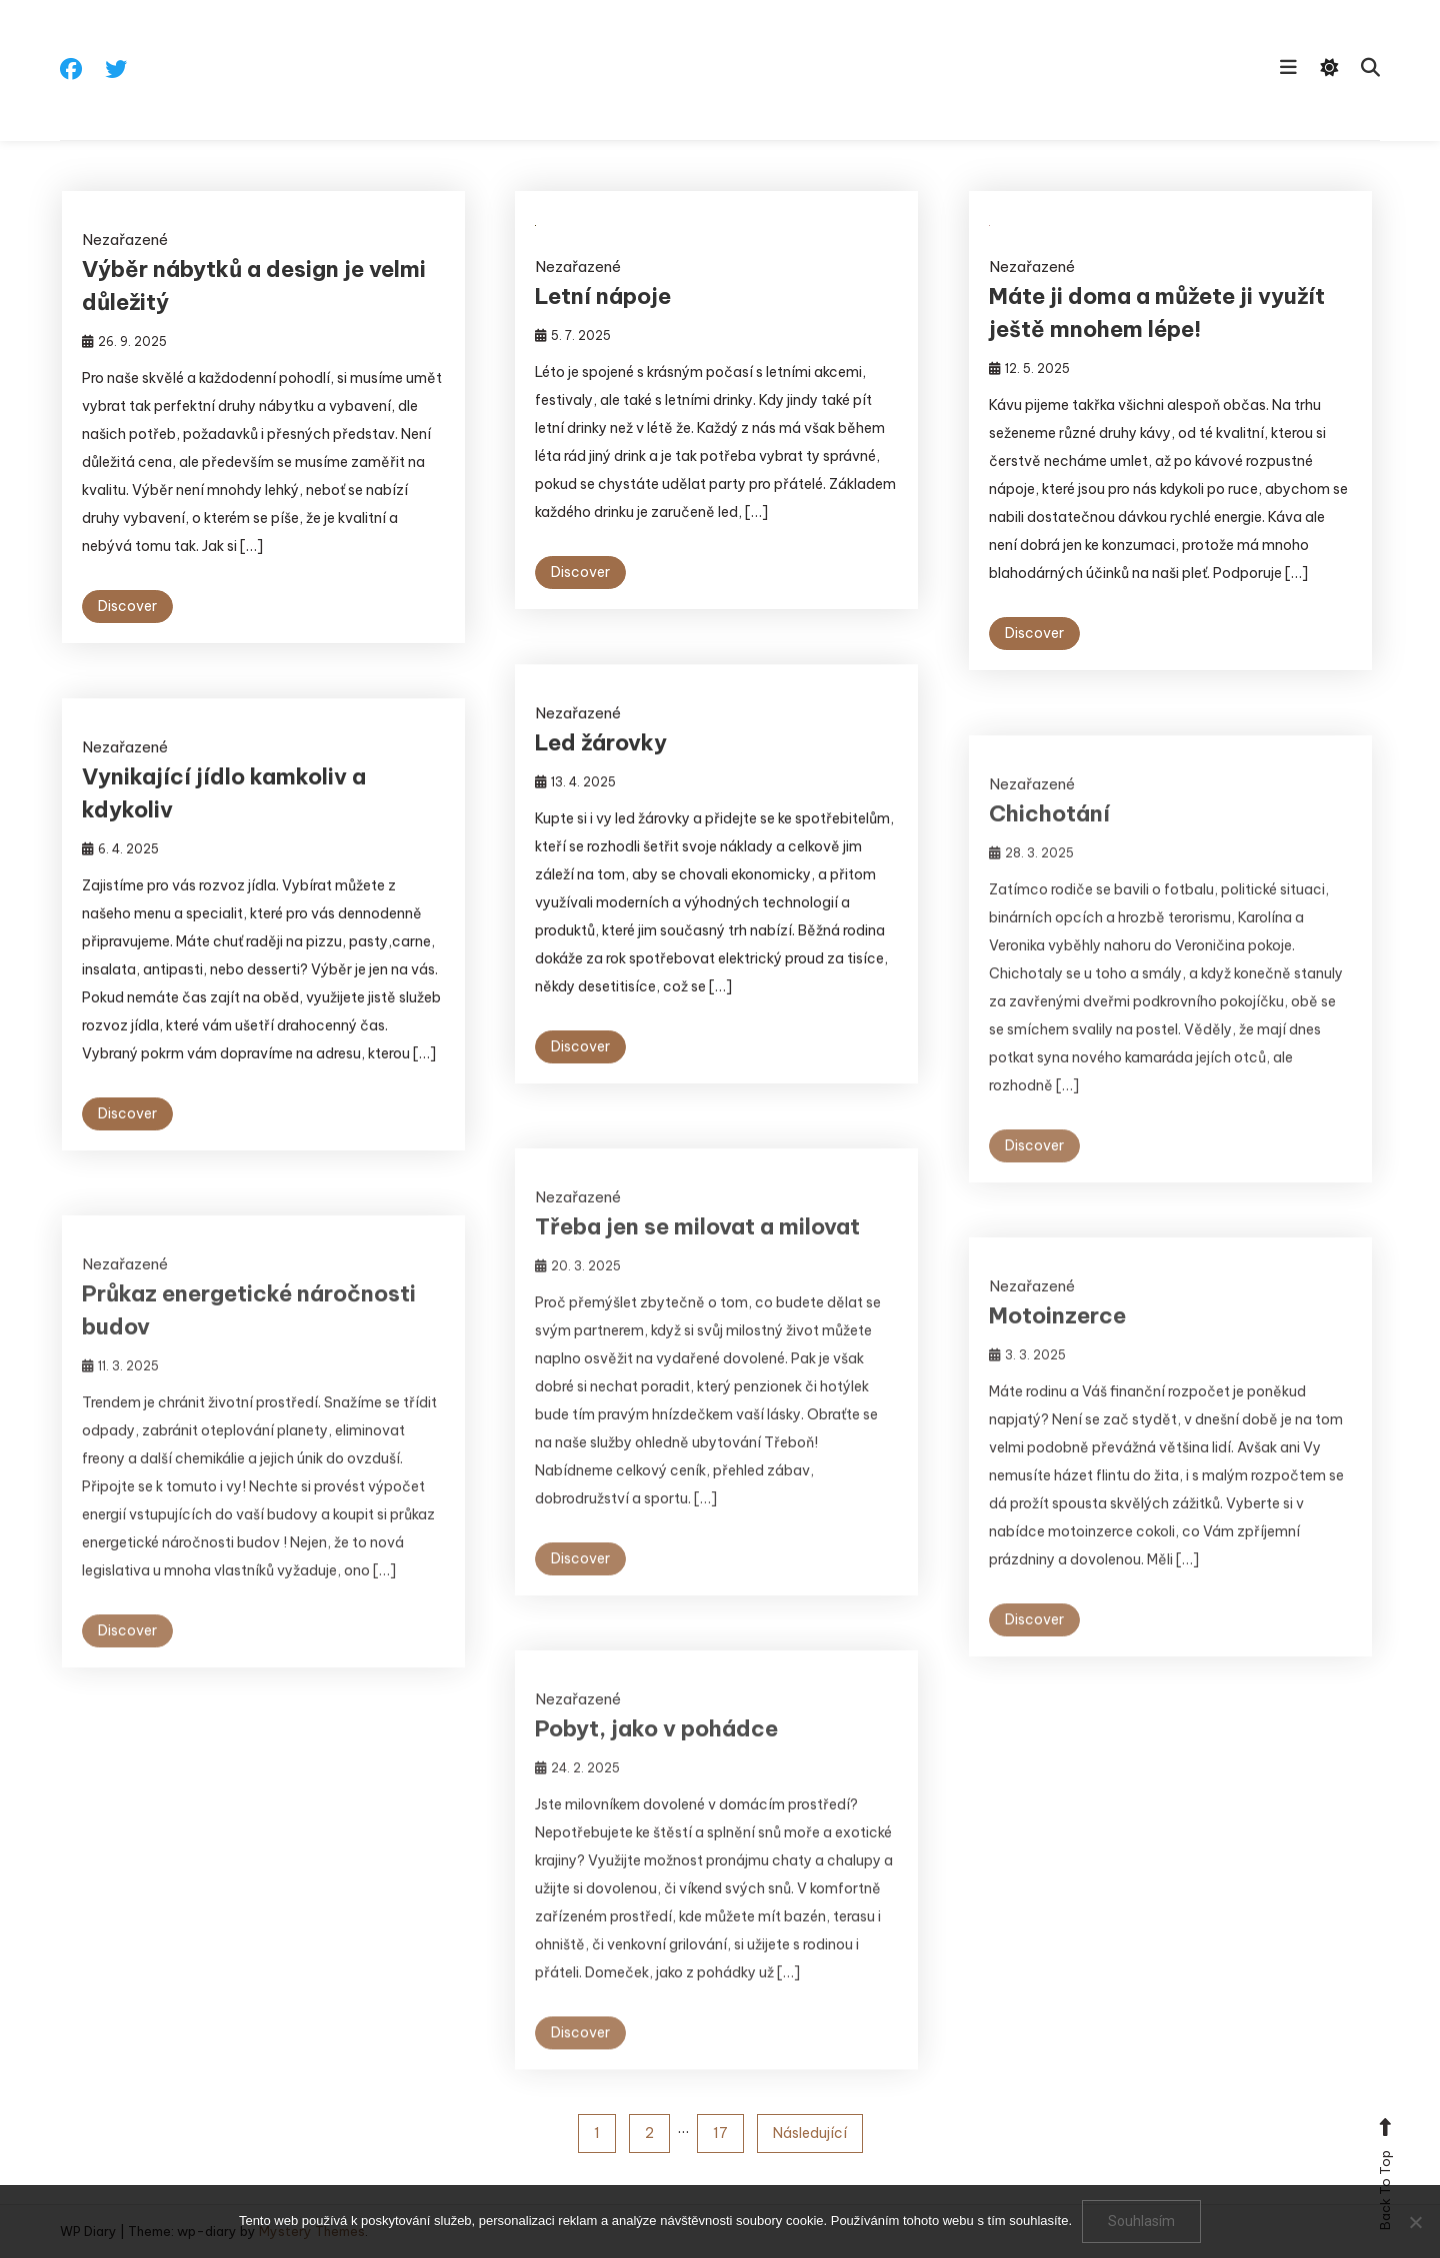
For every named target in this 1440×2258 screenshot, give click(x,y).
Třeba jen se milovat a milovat (697, 1252)
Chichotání (1049, 839)
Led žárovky (601, 749)
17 (720, 2133)
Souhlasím (1141, 2221)
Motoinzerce (1057, 1341)
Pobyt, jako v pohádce (656, 1754)
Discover (127, 606)
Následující (810, 2133)
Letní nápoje (603, 296)
